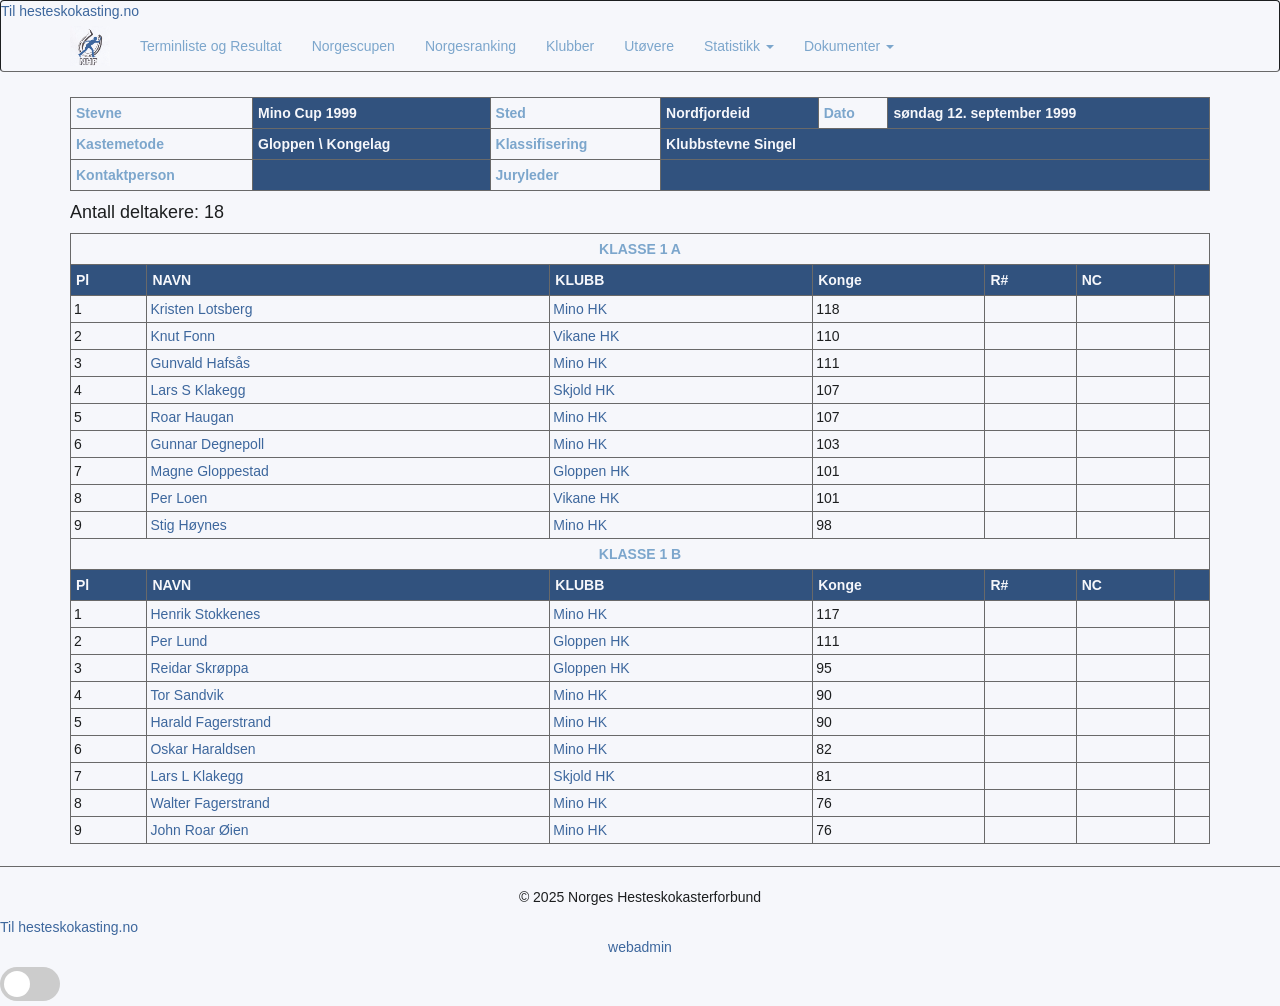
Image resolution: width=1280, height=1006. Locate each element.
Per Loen (178, 498)
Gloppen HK (591, 471)
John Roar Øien (199, 830)
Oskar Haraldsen (202, 749)
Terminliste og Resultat (211, 46)
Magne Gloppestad (209, 471)
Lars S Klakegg (197, 390)
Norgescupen (353, 46)
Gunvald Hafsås (200, 363)
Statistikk (739, 46)
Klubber (570, 46)
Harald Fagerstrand (210, 722)
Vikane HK (586, 336)
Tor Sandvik (186, 695)
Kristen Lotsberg (201, 309)
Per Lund (178, 641)
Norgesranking (470, 46)
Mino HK (580, 309)
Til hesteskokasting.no (70, 11)
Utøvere (649, 46)
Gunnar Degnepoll (207, 444)
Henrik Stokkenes (205, 614)
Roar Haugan (191, 417)
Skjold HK (583, 390)
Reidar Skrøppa (199, 668)
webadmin (640, 947)
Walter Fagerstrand (209, 803)
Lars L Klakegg (196, 776)
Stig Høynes (188, 525)
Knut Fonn (182, 336)
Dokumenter (849, 46)
